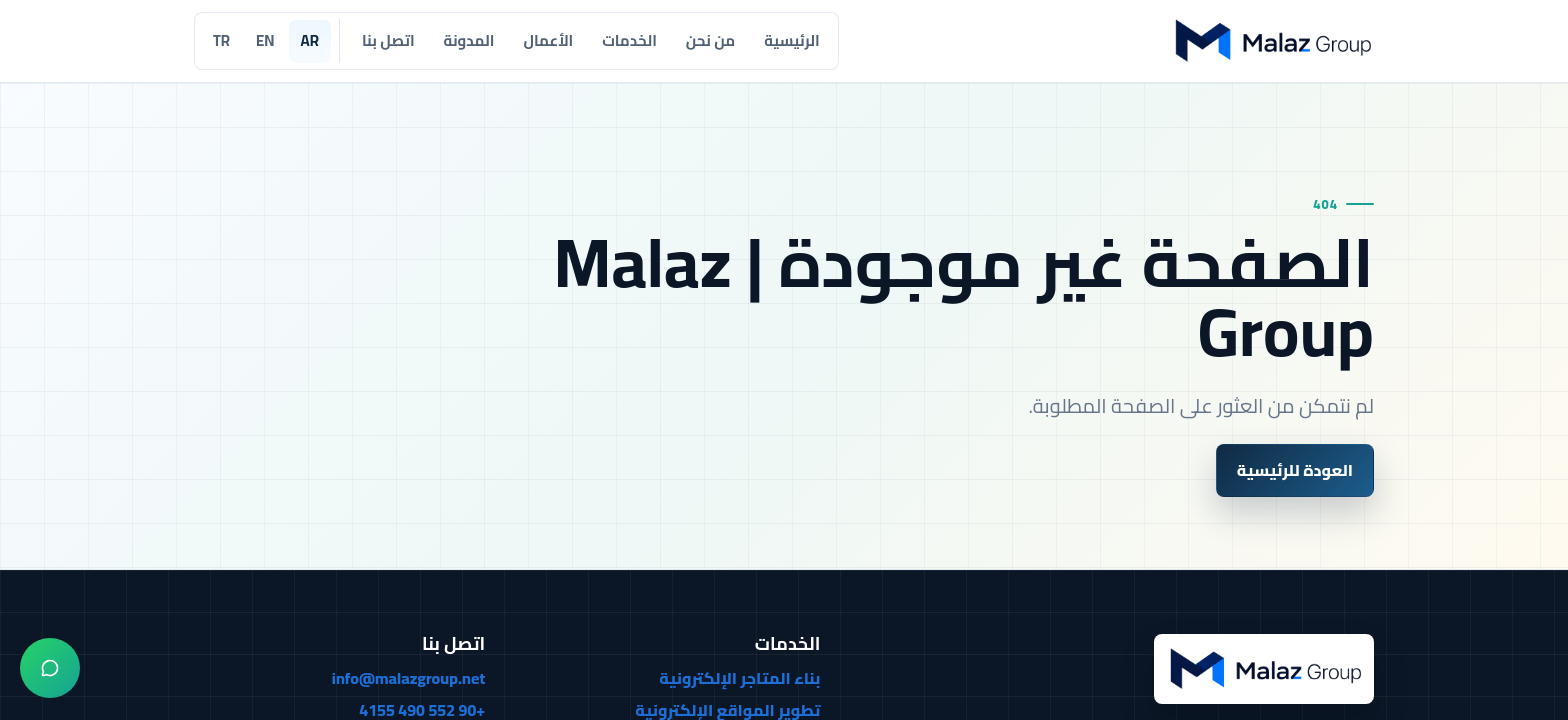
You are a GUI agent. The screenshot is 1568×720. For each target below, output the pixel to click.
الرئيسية (792, 40)
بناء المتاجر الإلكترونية (739, 679)
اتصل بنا (388, 40)
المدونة (469, 40)
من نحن (710, 40)
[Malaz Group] (1271, 40)
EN (265, 40)
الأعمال (548, 40)
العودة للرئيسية (1295, 470)
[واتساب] (50, 668)
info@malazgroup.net (408, 679)
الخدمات (629, 40)
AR (310, 40)
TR (221, 40)
